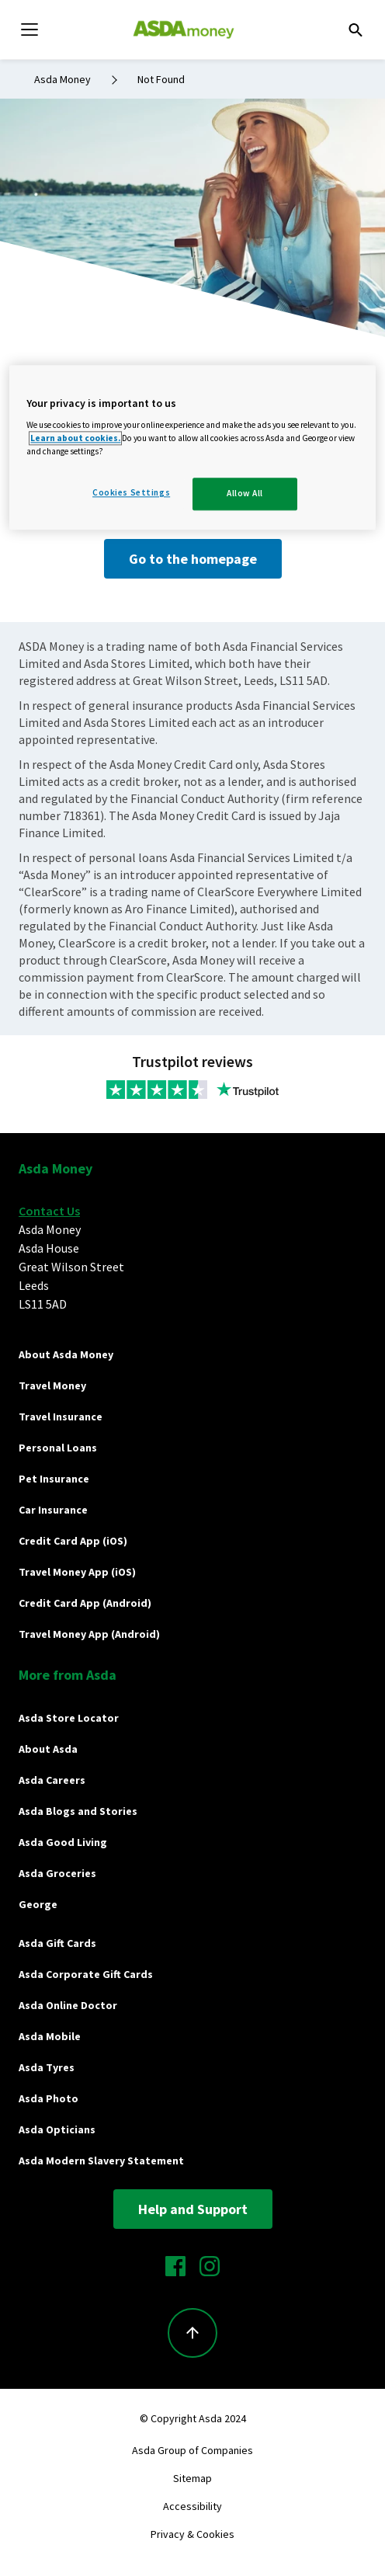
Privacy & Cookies (192, 2534)
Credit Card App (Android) (85, 1603)
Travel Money (52, 1385)
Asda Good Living (63, 1842)
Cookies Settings (131, 493)
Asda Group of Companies (192, 2450)
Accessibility (192, 2506)
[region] (192, 447)
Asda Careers (52, 1780)
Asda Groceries (57, 1873)
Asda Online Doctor (68, 2005)
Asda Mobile (50, 2036)
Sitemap (192, 2478)
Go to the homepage (193, 559)
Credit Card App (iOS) (73, 1541)
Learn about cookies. (75, 438)
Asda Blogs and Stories (78, 1811)
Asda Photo (48, 2098)
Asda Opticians (57, 2129)
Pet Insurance (54, 1479)
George (38, 1904)
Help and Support (193, 2209)
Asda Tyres (47, 2067)
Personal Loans (58, 1448)
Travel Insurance (60, 1417)
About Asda (48, 1749)
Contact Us (49, 1210)
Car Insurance (53, 1510)
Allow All (245, 493)
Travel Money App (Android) (89, 1634)
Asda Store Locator (69, 1718)
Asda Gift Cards (57, 1943)
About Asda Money (66, 1354)
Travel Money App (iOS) (77, 1572)
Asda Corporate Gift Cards (86, 1974)
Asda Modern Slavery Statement (101, 2161)
